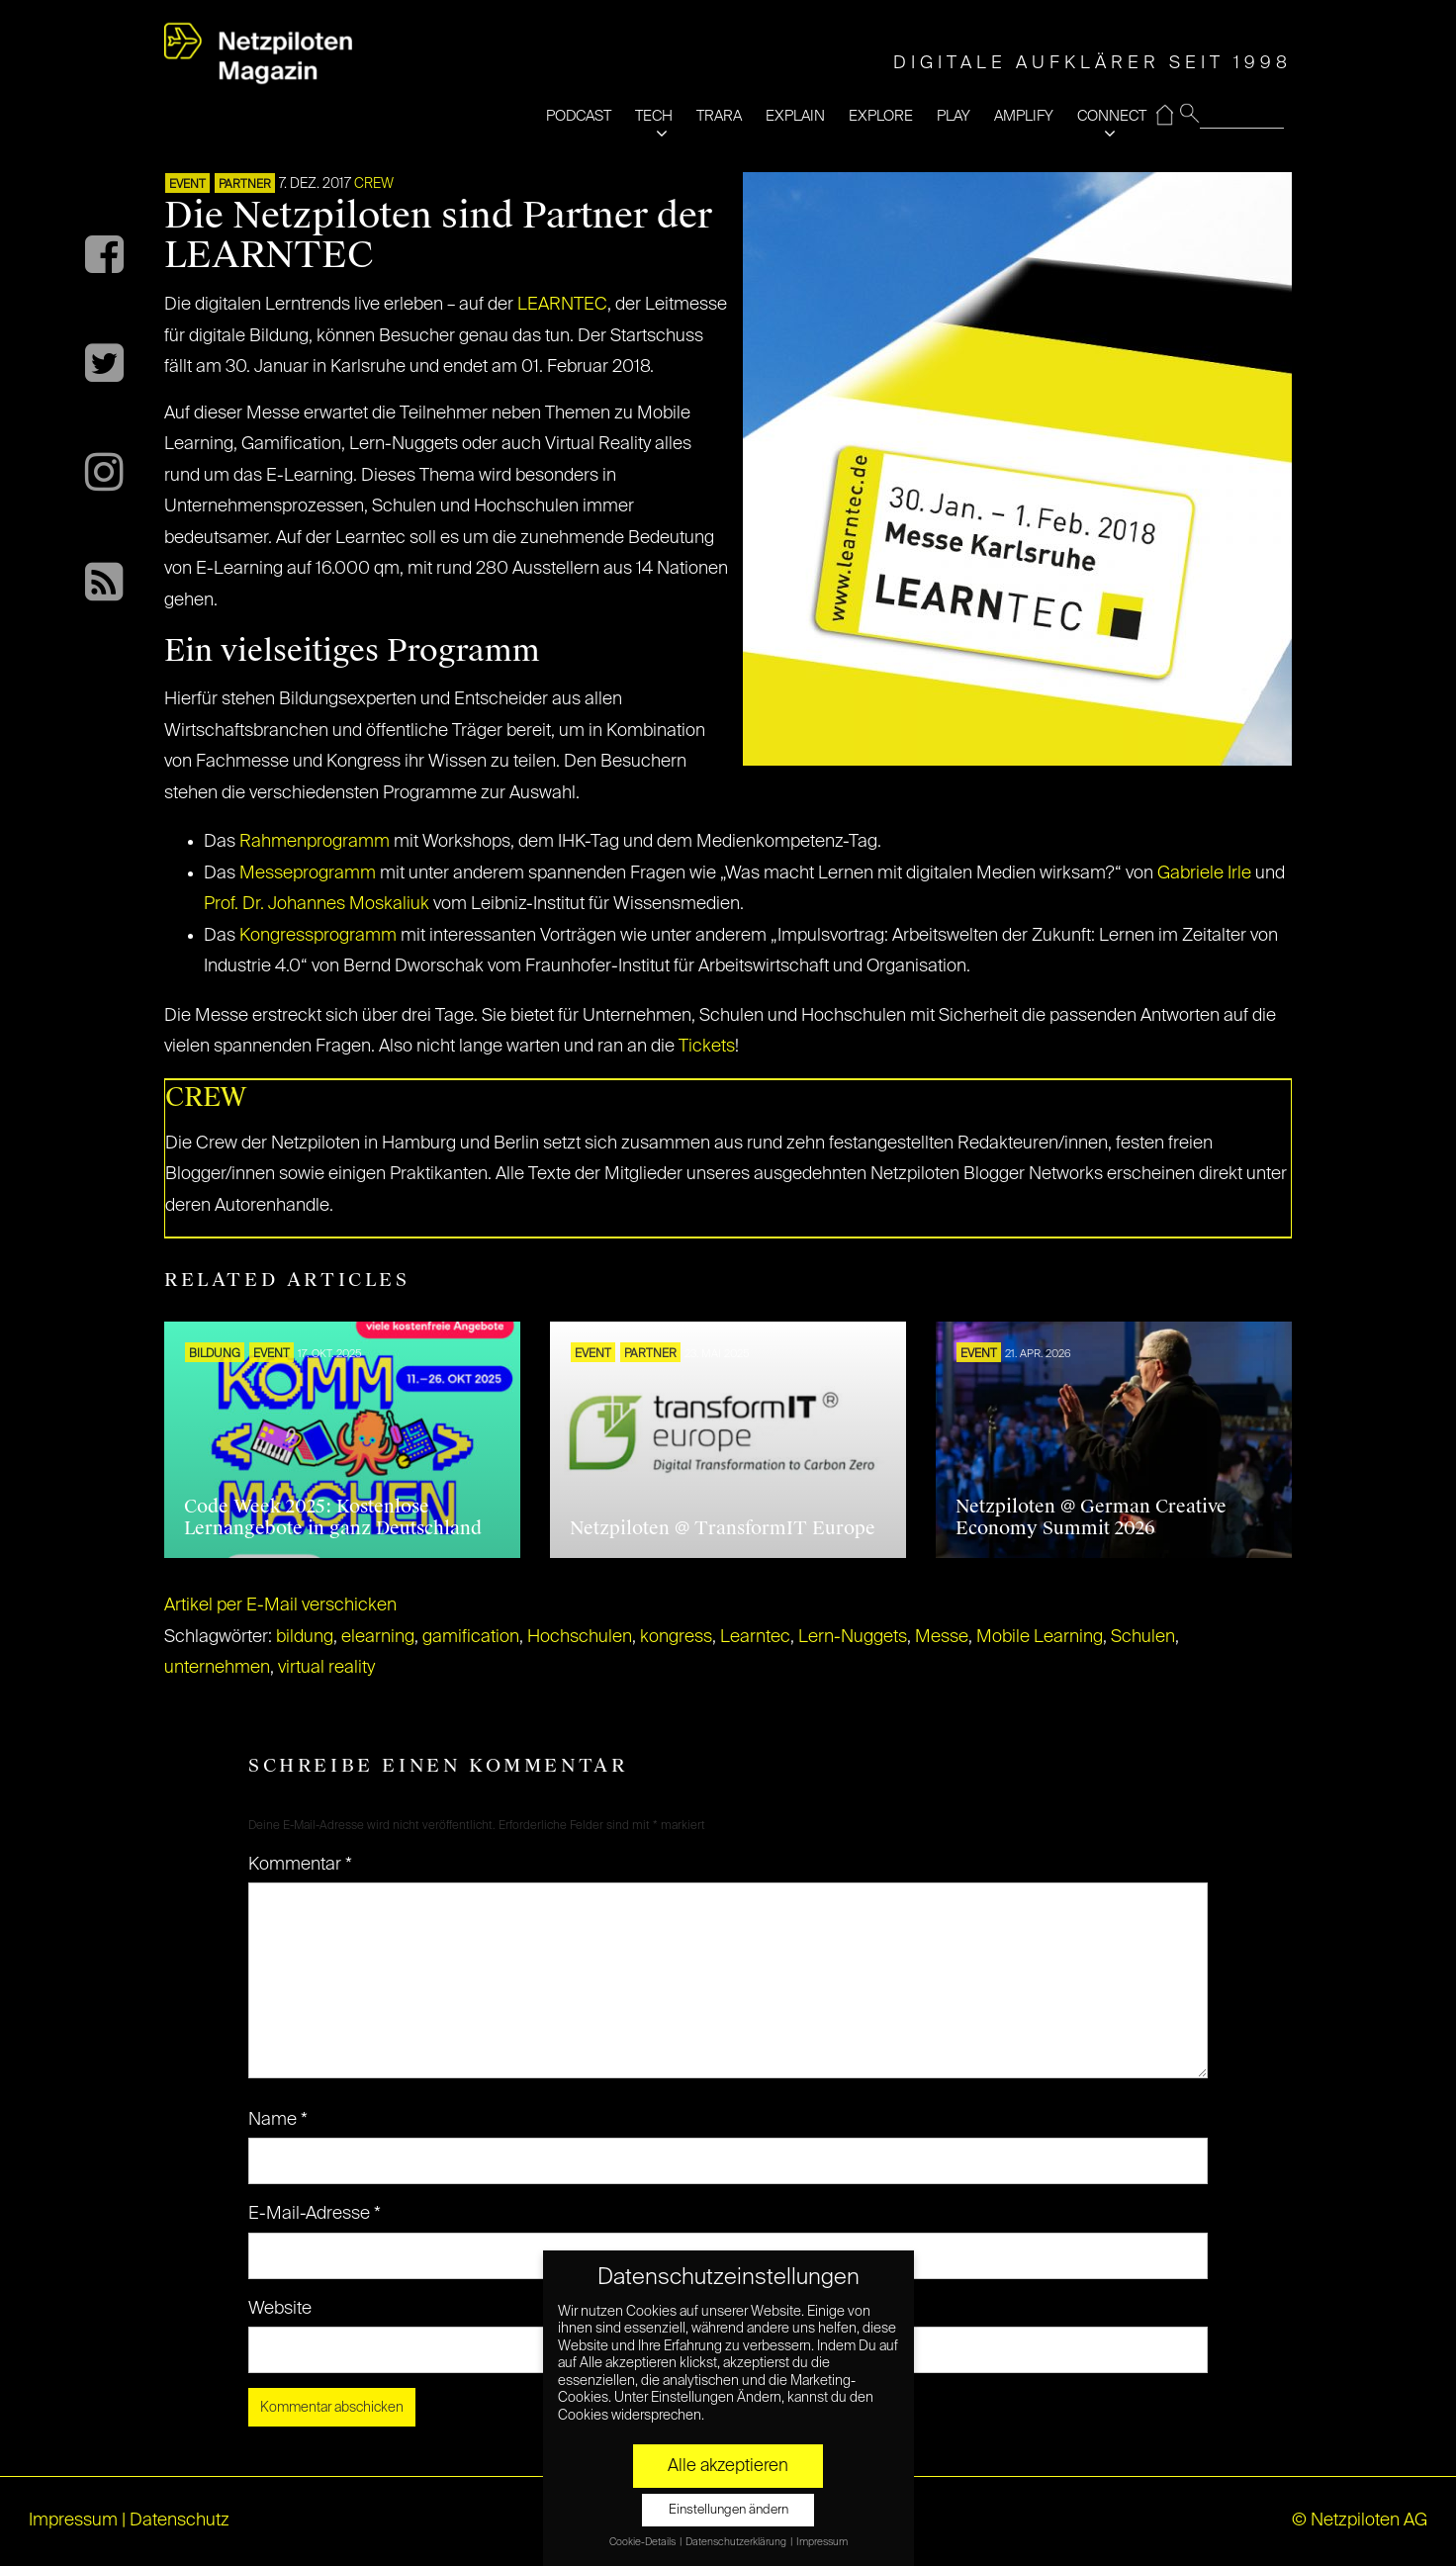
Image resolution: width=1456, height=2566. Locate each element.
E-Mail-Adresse (314, 2214)
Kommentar (300, 1865)
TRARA (719, 116)
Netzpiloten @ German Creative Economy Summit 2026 (1091, 1517)
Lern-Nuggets (852, 1637)
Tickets (707, 1046)
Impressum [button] (822, 2542)
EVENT (187, 185)
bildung (304, 1637)
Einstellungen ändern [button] (728, 2510)
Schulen (1143, 1637)
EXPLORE (881, 116)
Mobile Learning (1039, 1637)
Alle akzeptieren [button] (728, 2466)
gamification (470, 1637)
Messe (941, 1637)
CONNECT (1111, 116)
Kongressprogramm (318, 936)
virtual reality (326, 1668)
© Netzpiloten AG (1359, 2520)
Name (278, 2120)
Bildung (214, 1354)
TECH (654, 116)
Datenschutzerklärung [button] (736, 2542)
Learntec (755, 1637)
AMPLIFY (1023, 116)
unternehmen (217, 1668)
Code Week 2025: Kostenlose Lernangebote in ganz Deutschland (333, 1517)
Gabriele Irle (1204, 873)
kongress (676, 1637)
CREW (374, 184)
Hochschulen (579, 1637)
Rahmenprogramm (314, 842)
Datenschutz (179, 2520)
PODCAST (578, 116)
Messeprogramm (307, 873)
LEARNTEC (562, 305)
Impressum (73, 2520)
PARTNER (245, 185)
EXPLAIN (795, 116)
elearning (377, 1637)
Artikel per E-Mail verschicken (280, 1605)
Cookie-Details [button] (643, 2542)
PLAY (953, 116)
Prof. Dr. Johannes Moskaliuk (316, 904)
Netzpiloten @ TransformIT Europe (722, 1528)
